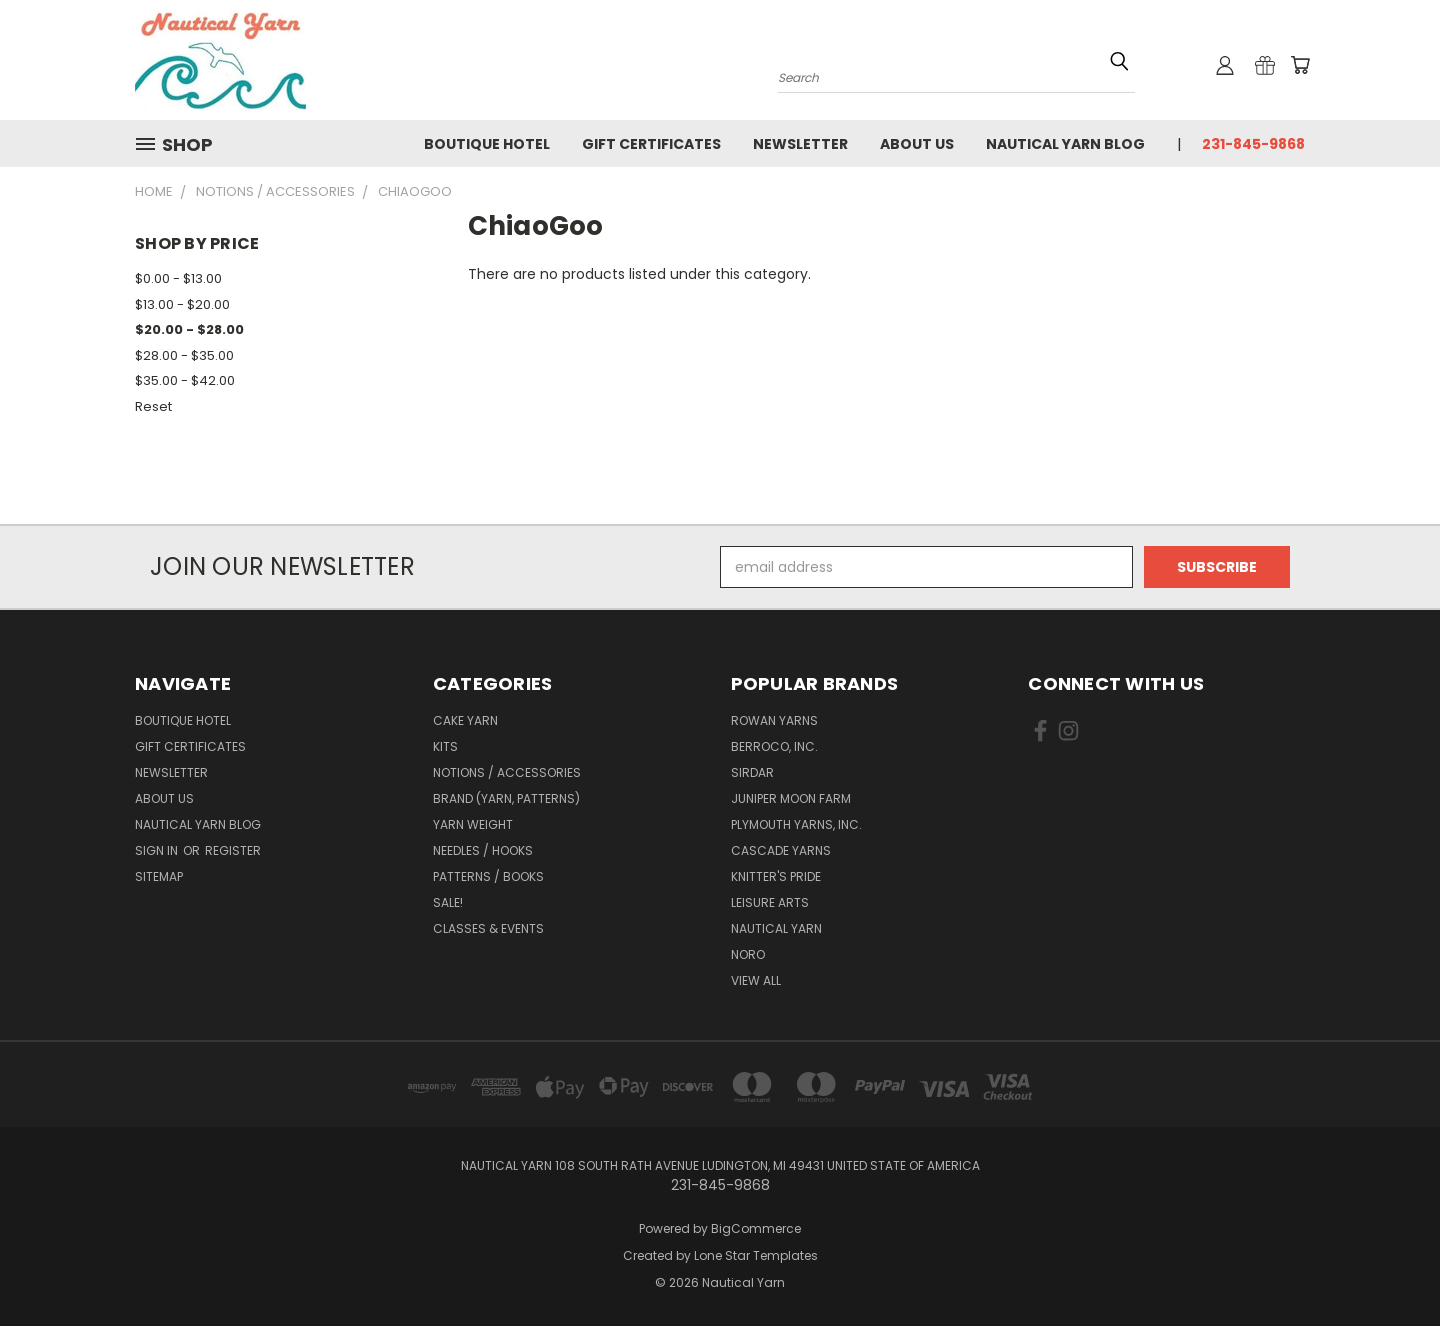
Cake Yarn (465, 720)
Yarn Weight (473, 824)
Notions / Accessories (507, 772)
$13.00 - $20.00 (182, 304)
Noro (748, 954)
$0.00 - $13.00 (178, 278)
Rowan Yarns (774, 720)
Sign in (158, 850)
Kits (445, 746)
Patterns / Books (488, 876)
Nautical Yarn (776, 928)
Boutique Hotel (487, 144)
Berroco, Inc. (774, 746)
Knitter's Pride (776, 876)
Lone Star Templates (756, 1255)
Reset (153, 406)
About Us (917, 144)
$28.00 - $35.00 (184, 355)
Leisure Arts (770, 902)
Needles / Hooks (483, 850)
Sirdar (752, 772)
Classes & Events (488, 928)
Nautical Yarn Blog (1065, 144)
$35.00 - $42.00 (185, 380)
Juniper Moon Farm (791, 798)
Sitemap (159, 876)
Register (233, 850)
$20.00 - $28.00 (189, 329)
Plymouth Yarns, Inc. (796, 824)
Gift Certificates (651, 144)
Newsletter (800, 144)
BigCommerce (756, 1228)
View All (756, 980)
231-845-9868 (1253, 144)
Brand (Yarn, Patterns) (506, 798)
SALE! (448, 902)
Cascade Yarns (781, 850)
